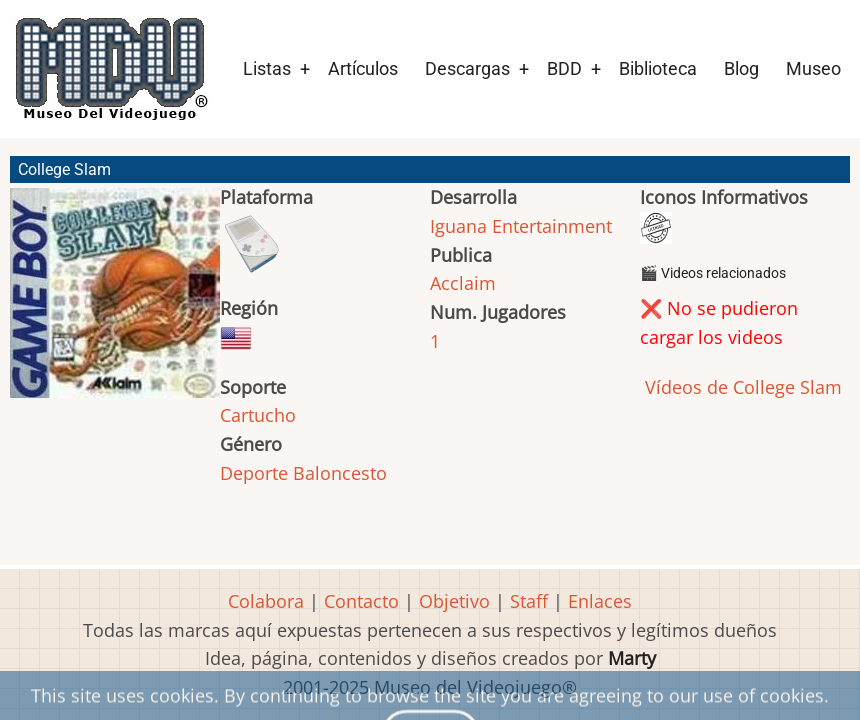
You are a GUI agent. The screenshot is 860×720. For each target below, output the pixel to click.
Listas (267, 68)
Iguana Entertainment (521, 226)
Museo (813, 68)
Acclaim (463, 283)
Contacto (361, 601)
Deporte (254, 473)
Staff (529, 601)
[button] (115, 302)
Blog (741, 68)
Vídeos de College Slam (741, 387)
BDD (564, 68)
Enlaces (600, 601)
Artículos (363, 68)
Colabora (266, 601)
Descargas (467, 68)
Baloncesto (340, 473)
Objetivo (454, 601)
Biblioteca (658, 68)
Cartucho (258, 415)
